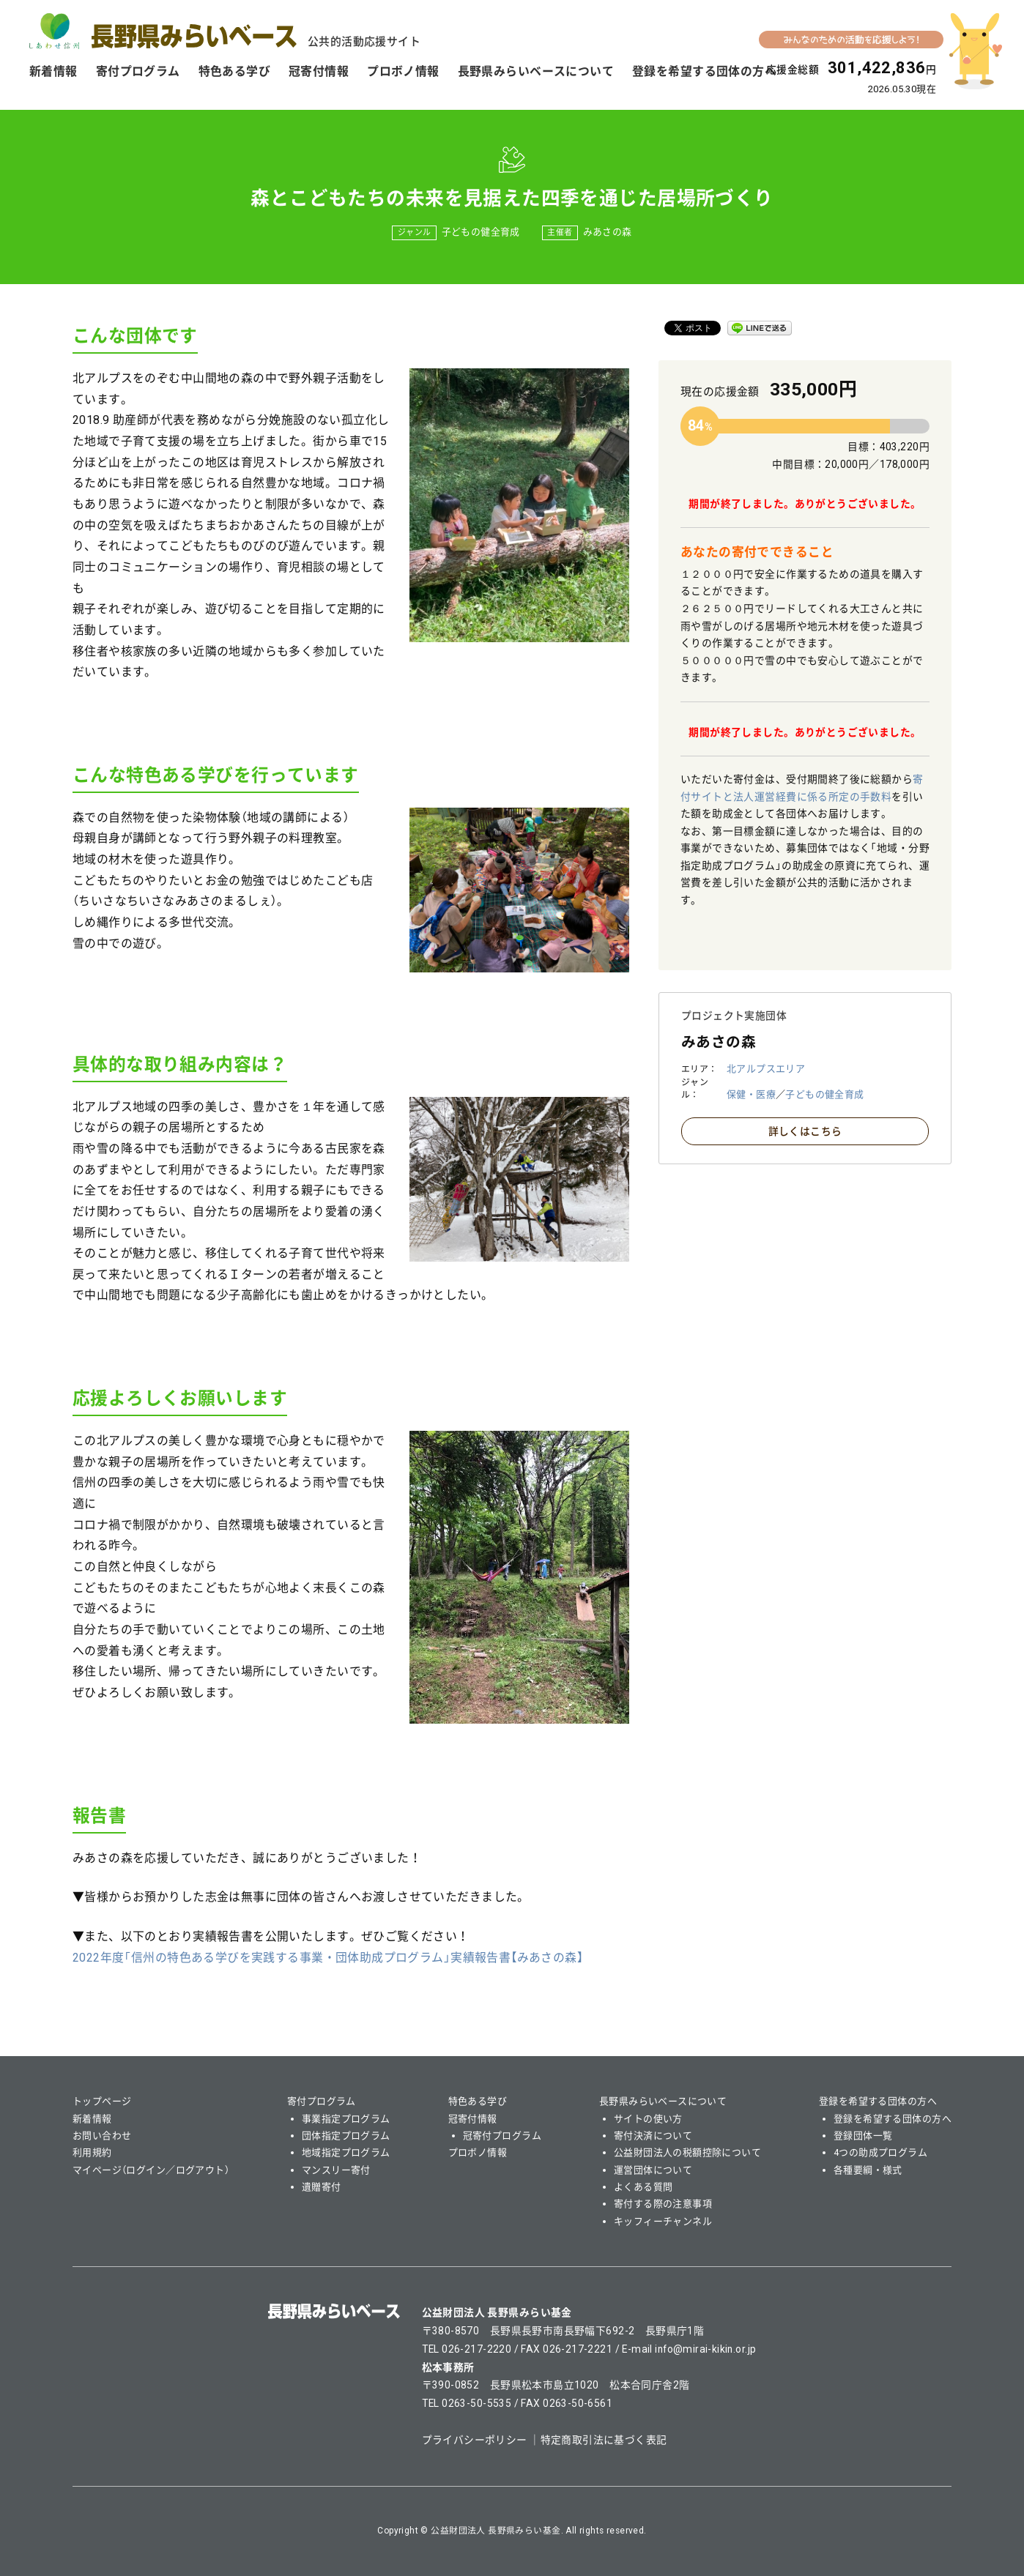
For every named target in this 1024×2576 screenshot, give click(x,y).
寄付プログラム (138, 71)
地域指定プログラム (346, 2152)
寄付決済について (653, 2135)
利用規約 (92, 2152)
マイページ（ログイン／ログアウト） (151, 2169)
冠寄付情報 (319, 71)
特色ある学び (235, 71)
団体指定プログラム (346, 2135)
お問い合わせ (102, 2135)
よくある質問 (643, 2186)
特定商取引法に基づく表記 (604, 2440)
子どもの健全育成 (481, 231)
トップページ (102, 2101)
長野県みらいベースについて (536, 71)
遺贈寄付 (321, 2186)
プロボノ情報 (403, 71)
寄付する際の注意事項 (663, 2203)
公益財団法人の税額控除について (687, 2152)
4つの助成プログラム (880, 2152)
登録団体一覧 (863, 2135)
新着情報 (53, 71)
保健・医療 (751, 1094)
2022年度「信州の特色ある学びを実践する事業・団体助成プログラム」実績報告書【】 (328, 1958)
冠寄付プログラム (502, 2135)
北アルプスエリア (766, 1068)
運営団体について (653, 2169)
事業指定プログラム (346, 2118)
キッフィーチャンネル (663, 2221)
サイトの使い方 (648, 2118)
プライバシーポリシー (474, 2440)
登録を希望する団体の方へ (704, 71)
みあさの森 (607, 231)
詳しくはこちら (805, 1131)
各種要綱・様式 (868, 2169)
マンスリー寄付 (336, 2169)
